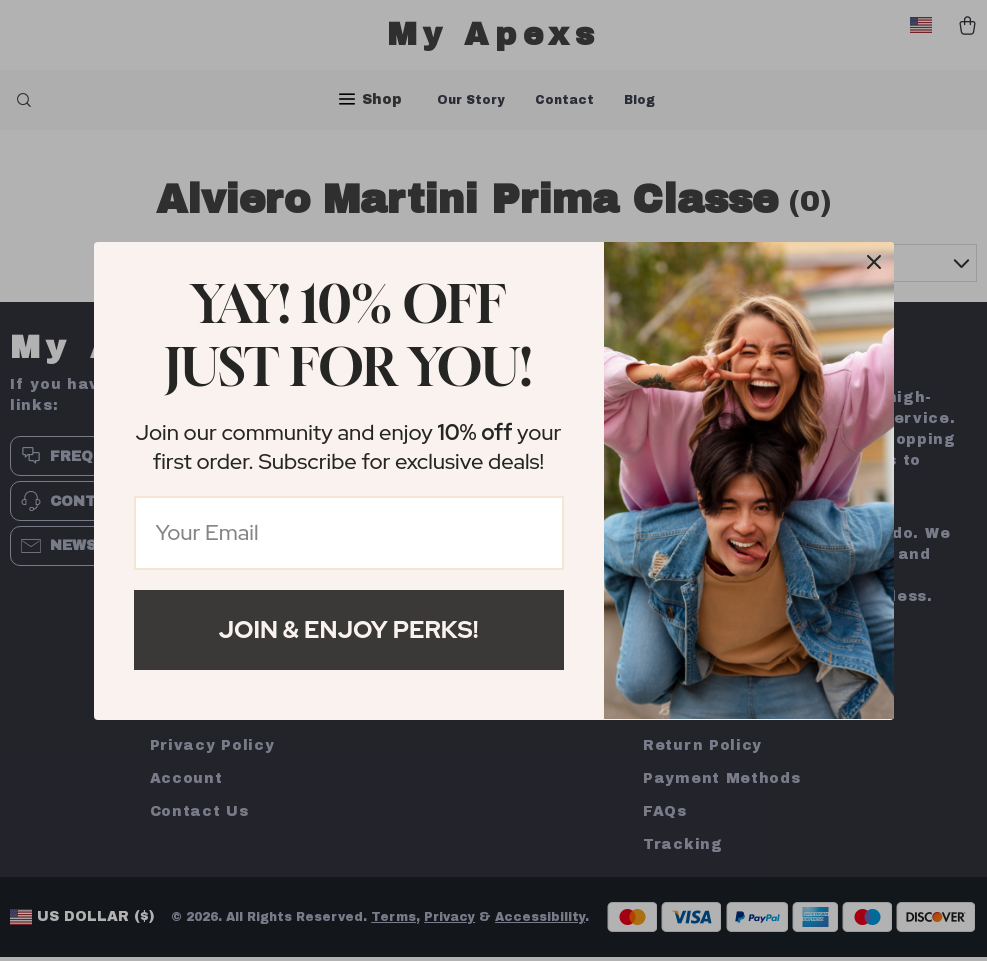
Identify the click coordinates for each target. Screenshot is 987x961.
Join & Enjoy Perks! (349, 629)
